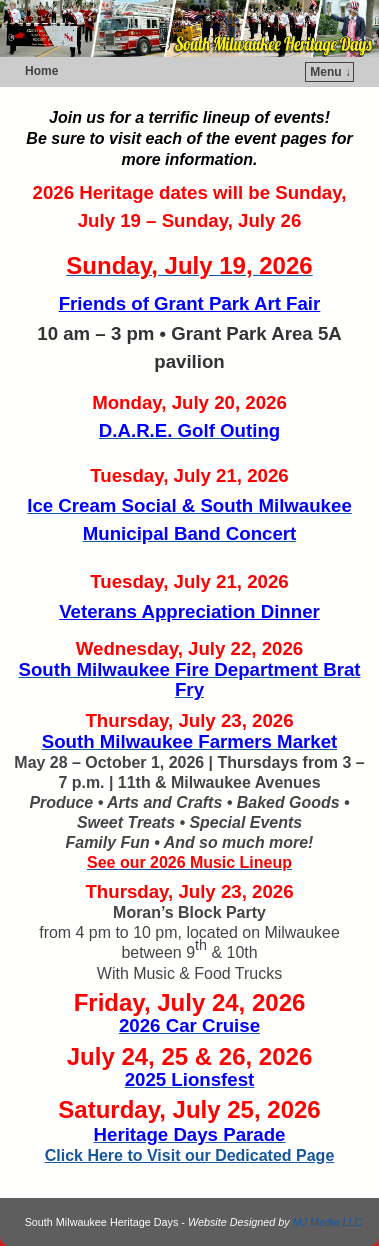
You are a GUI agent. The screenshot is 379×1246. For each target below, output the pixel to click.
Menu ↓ (330, 72)
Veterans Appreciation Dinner (189, 611)
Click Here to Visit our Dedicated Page (190, 1155)
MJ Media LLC (328, 1222)
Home (41, 71)
